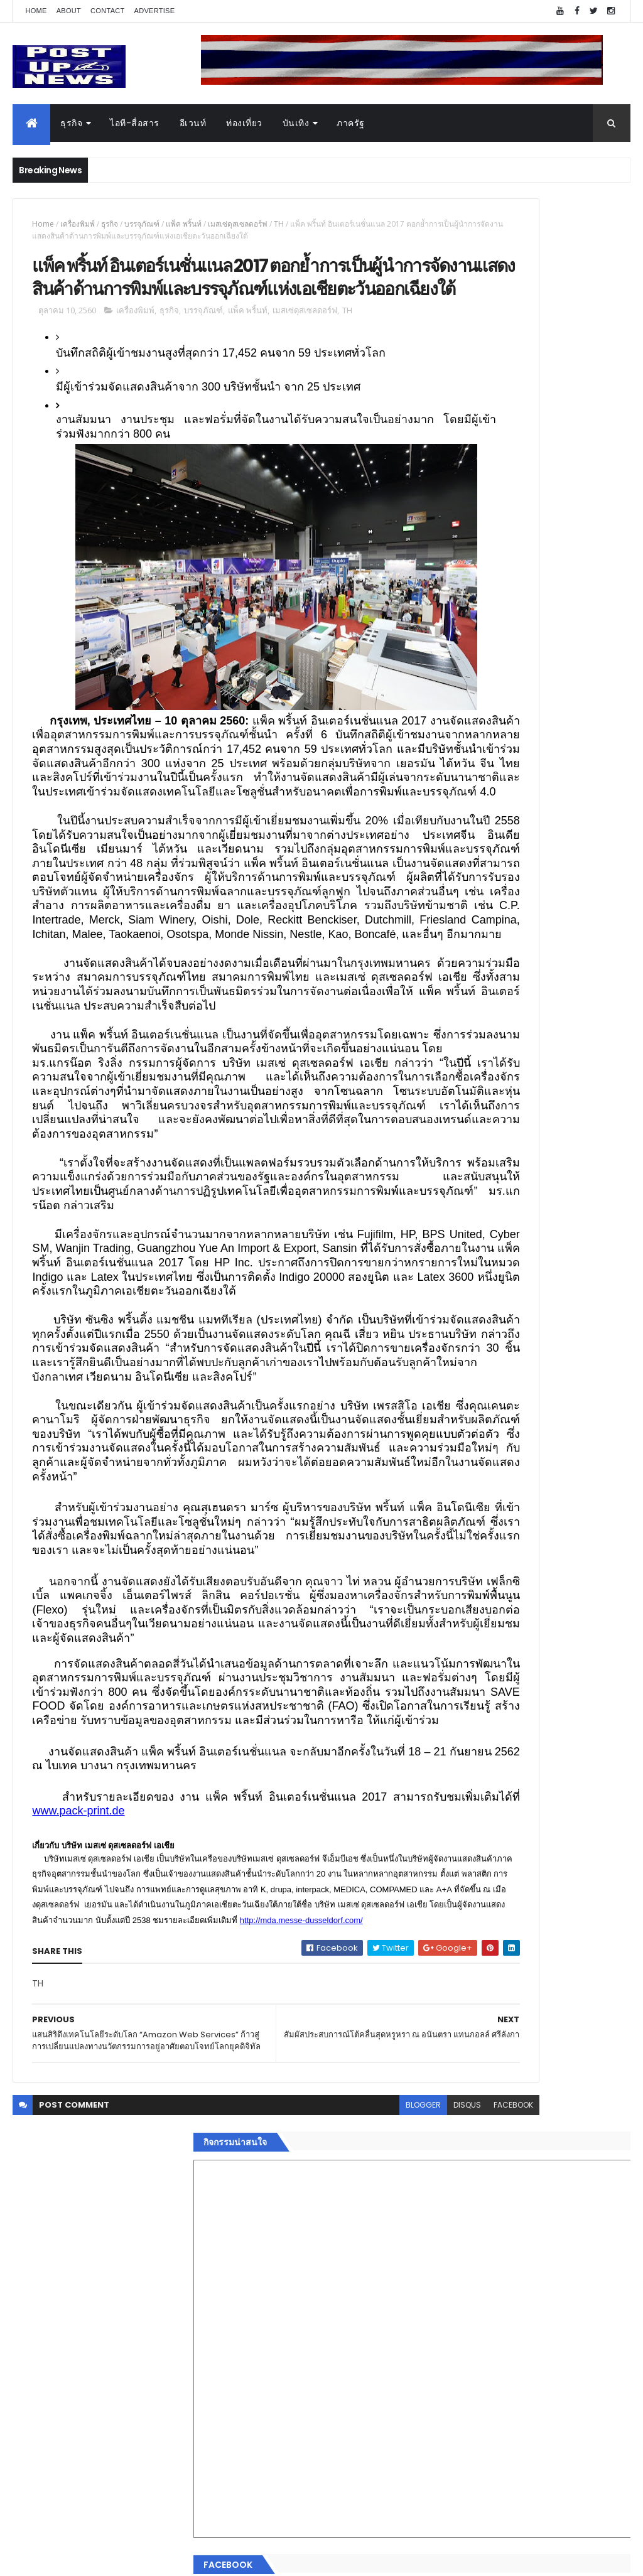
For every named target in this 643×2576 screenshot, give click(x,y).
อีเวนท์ (193, 123)
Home (35, 10)
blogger (302, 2492)
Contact (107, 10)
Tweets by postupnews (489, 1161)
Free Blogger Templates (161, 2558)
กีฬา (447, 1960)
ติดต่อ (450, 2035)
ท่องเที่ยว (244, 123)
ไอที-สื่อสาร (134, 123)
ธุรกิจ (71, 123)
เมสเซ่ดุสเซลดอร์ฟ (237, 223)
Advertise (154, 10)
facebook (392, 2492)
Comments (582, 2067)
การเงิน (453, 1946)
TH (279, 223)
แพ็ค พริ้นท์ (184, 223)
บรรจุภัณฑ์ (141, 223)
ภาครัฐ (351, 123)
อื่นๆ (447, 2021)
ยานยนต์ (455, 1901)
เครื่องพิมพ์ (77, 223)
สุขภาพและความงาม (479, 1976)
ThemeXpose (83, 2558)
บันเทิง (296, 123)
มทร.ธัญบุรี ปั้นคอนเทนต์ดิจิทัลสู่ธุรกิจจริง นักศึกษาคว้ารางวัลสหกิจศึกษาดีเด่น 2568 (562, 1226)
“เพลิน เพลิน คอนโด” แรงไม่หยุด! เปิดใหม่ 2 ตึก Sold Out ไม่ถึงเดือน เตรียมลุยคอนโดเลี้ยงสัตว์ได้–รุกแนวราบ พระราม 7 (562, 1283)
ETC (455, 2129)
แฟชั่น (451, 1991)
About (69, 10)
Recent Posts (487, 2067)
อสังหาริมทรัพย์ (468, 1886)
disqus (346, 2492)
